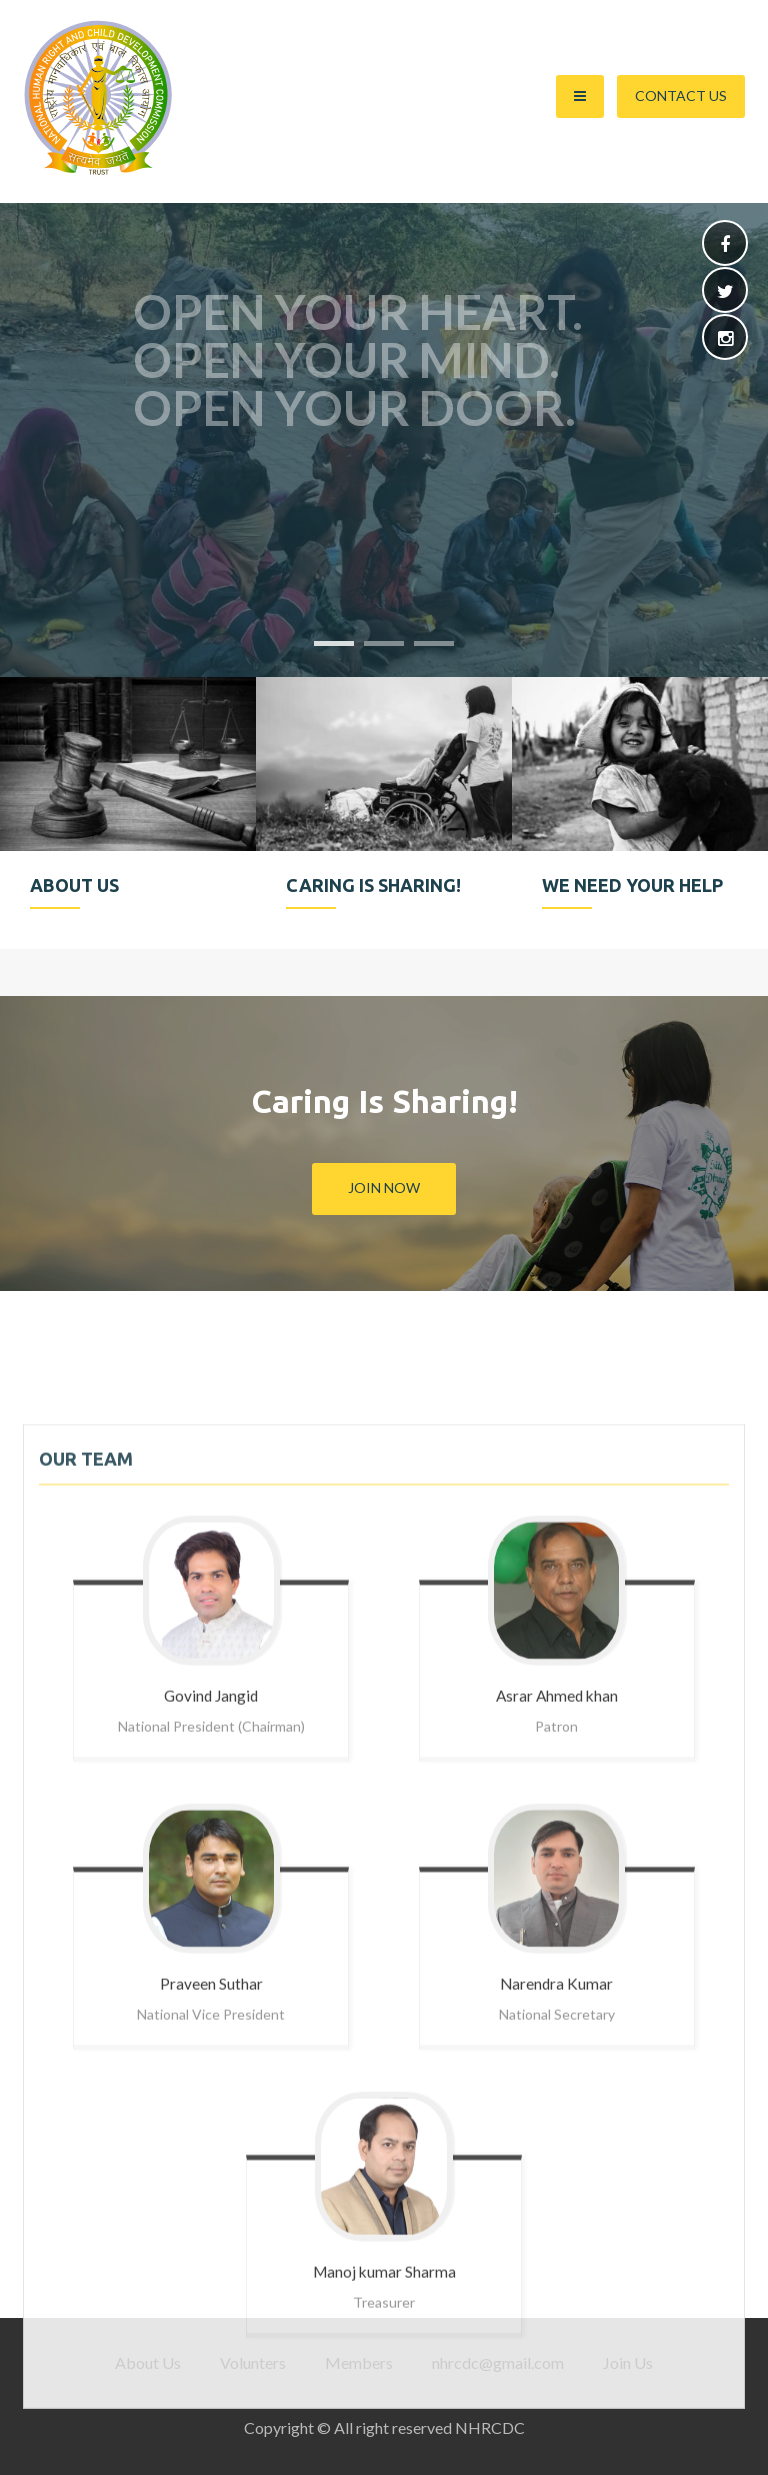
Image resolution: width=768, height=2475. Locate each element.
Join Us (628, 2362)
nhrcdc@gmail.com (498, 2362)
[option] (128, 813)
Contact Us (681, 95)
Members (359, 2362)
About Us (148, 2362)
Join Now (384, 1187)
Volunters (253, 2362)
